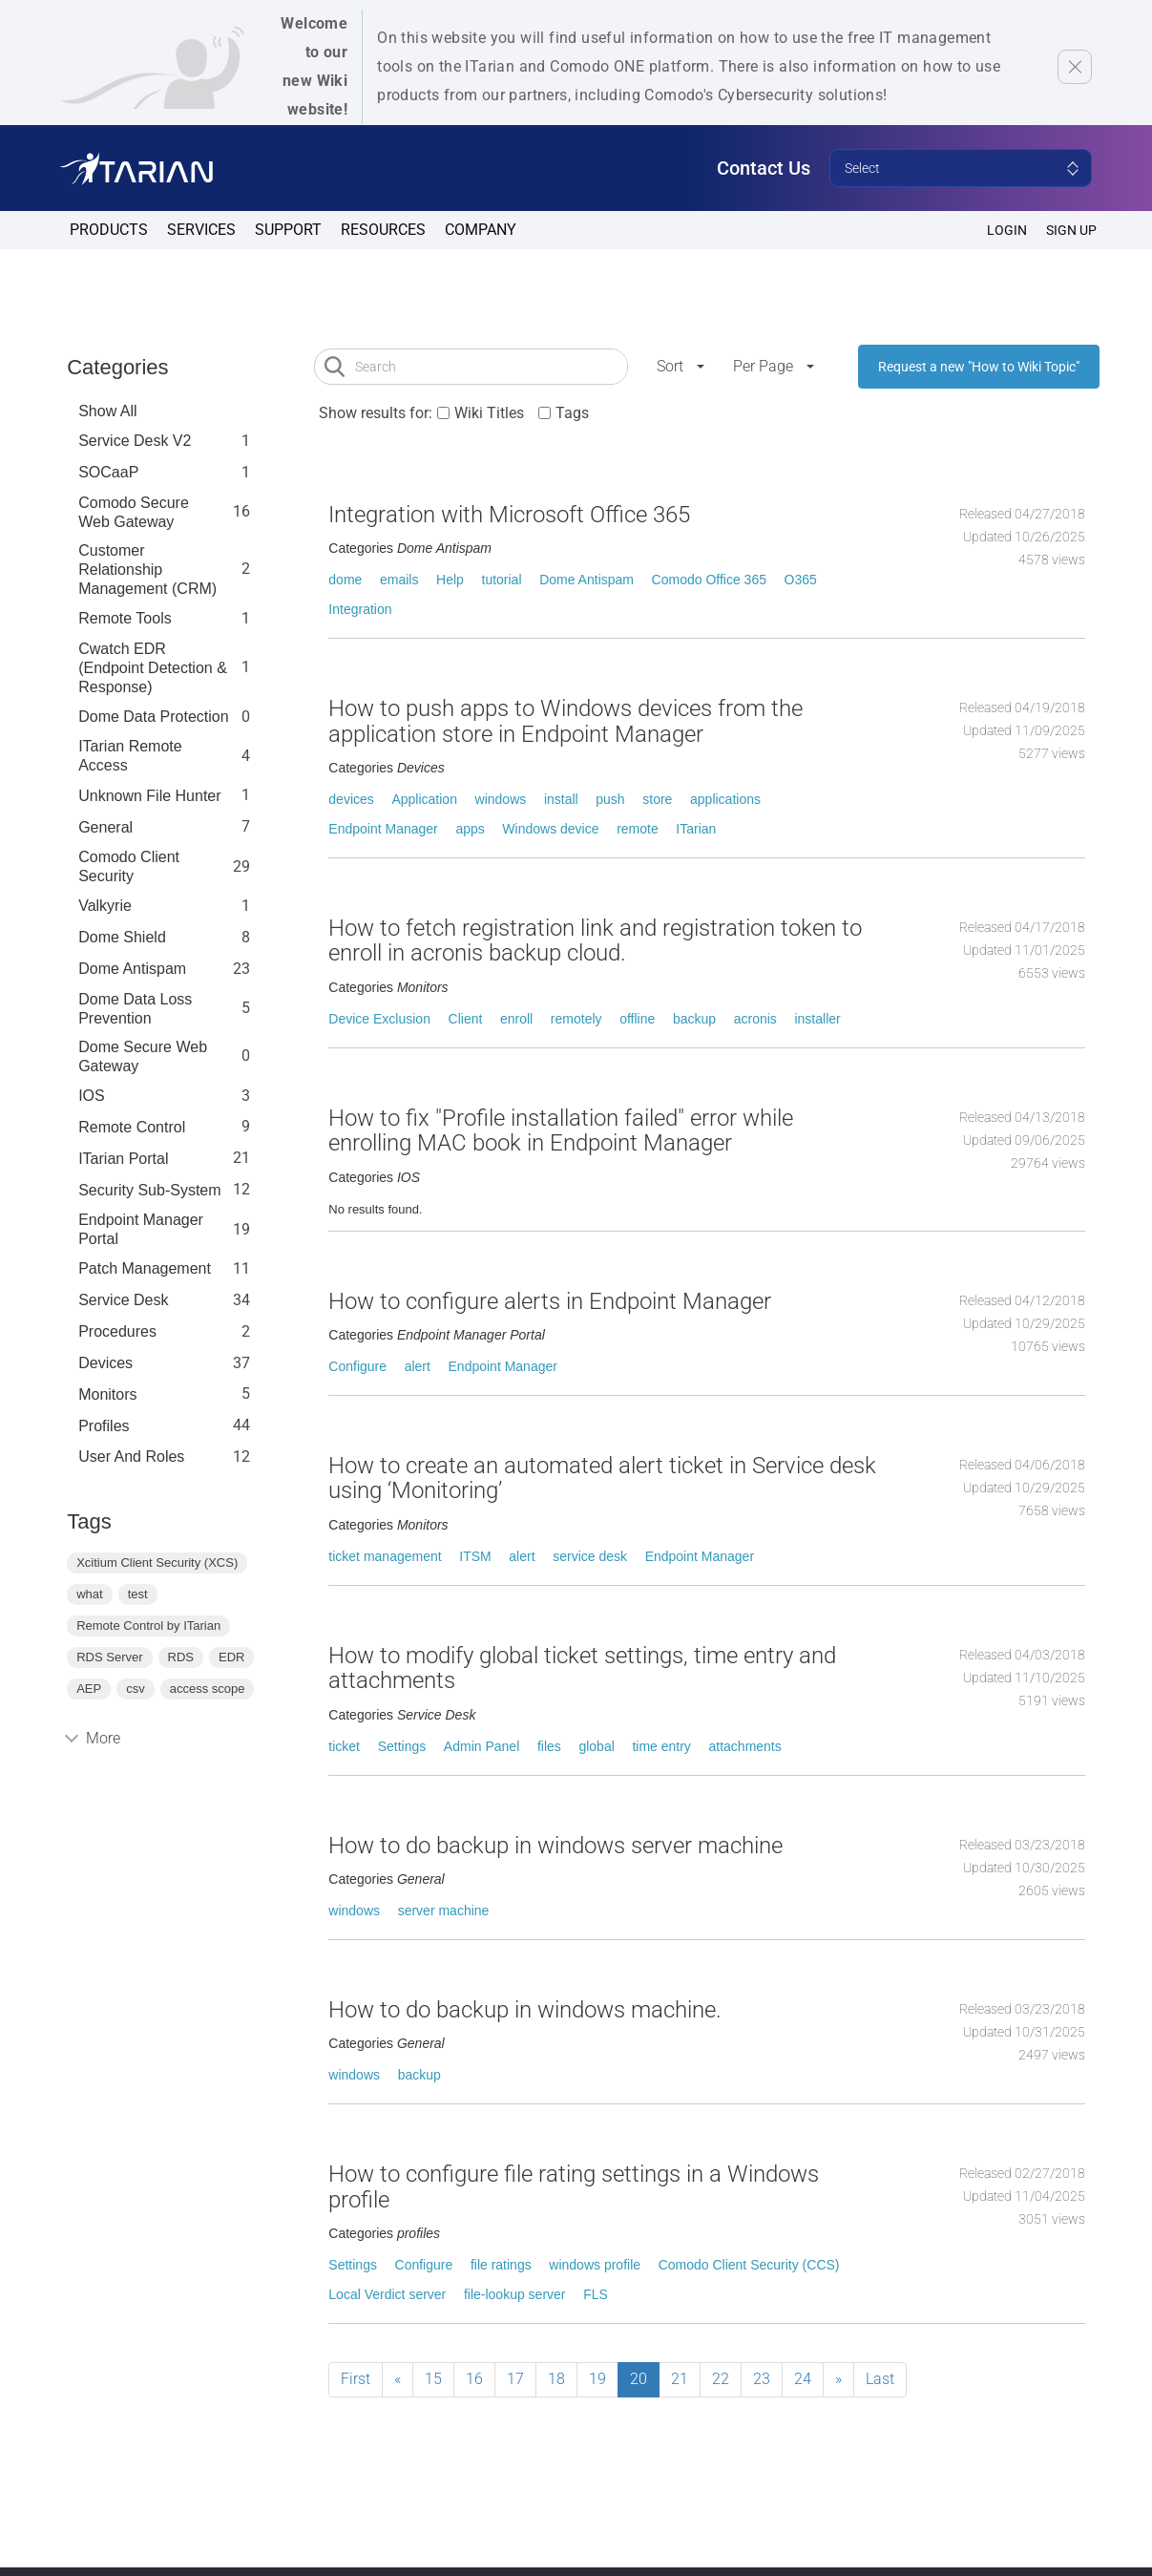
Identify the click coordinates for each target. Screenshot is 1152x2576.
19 (597, 2379)
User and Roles (131, 1456)
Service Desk (123, 1300)
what (89, 1594)
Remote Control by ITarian (148, 1625)
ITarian (696, 828)
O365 (801, 579)
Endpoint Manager (382, 828)
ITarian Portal (123, 1159)
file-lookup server (515, 2294)
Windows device (550, 828)
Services (201, 230)
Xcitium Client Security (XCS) (157, 1562)
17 (515, 2379)
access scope (207, 1688)
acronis (755, 1018)
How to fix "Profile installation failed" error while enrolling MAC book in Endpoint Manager (560, 1130)
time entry (661, 1746)
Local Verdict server (387, 2294)
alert (417, 1366)
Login (1007, 230)
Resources (383, 230)
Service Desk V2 (134, 441)
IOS (91, 1095)
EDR (231, 1657)
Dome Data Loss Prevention (135, 1008)
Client (466, 1018)
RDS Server (109, 1657)
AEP (88, 1688)
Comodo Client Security (128, 866)
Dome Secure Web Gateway (142, 1056)
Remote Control (131, 1127)
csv (135, 1688)
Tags (572, 413)
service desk (590, 1556)
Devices (105, 1363)
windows (501, 799)
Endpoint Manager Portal (140, 1229)
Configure (357, 1366)
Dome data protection (153, 716)
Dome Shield (122, 937)
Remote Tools (125, 618)
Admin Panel (481, 1746)
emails (399, 579)
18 (556, 2379)
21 (679, 2379)
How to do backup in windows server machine (555, 1845)
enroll (516, 1018)
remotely (576, 1018)
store (657, 799)
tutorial (502, 579)
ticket (344, 1746)
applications (725, 799)
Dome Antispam (132, 969)
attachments (745, 1746)
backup (694, 1018)
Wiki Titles (489, 413)
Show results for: (375, 413)
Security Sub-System (149, 1190)
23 (761, 2379)
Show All (107, 411)
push (610, 799)
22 (720, 2379)
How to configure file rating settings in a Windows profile (573, 2186)
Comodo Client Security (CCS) (749, 2264)
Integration (359, 609)
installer (817, 1018)
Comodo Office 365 (709, 579)
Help (450, 579)
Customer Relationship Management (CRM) (147, 569)
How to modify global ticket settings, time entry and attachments (582, 1668)
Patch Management (144, 1268)
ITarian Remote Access (130, 755)
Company (480, 230)
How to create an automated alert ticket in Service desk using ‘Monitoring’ (602, 1478)
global (596, 1746)
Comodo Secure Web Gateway (133, 512)
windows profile (594, 2264)
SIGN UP (1071, 230)
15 (433, 2379)
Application (424, 799)
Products (109, 230)
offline (637, 1018)
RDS (181, 1657)
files (549, 1746)
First (355, 2379)
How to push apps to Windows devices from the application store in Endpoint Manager (565, 721)
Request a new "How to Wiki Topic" (978, 366)
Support (288, 230)
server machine (444, 1910)
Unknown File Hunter (149, 796)
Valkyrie (105, 905)
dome (345, 579)
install (561, 799)
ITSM (475, 1556)
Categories (117, 367)
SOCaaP (108, 472)
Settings (402, 1746)
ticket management (384, 1556)
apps (469, 828)
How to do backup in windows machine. (525, 2009)
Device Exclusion (379, 1018)
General (105, 827)
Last (880, 2379)
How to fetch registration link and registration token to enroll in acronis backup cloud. (595, 940)
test (138, 1594)
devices (350, 799)
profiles (103, 1426)
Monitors (107, 1394)
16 (474, 2379)
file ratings (501, 2264)
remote (638, 828)
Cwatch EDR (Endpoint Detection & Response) (152, 668)
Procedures (117, 1331)
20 (638, 2379)
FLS (595, 2294)
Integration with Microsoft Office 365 (509, 514)
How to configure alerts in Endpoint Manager (549, 1301)
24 (802, 2379)
